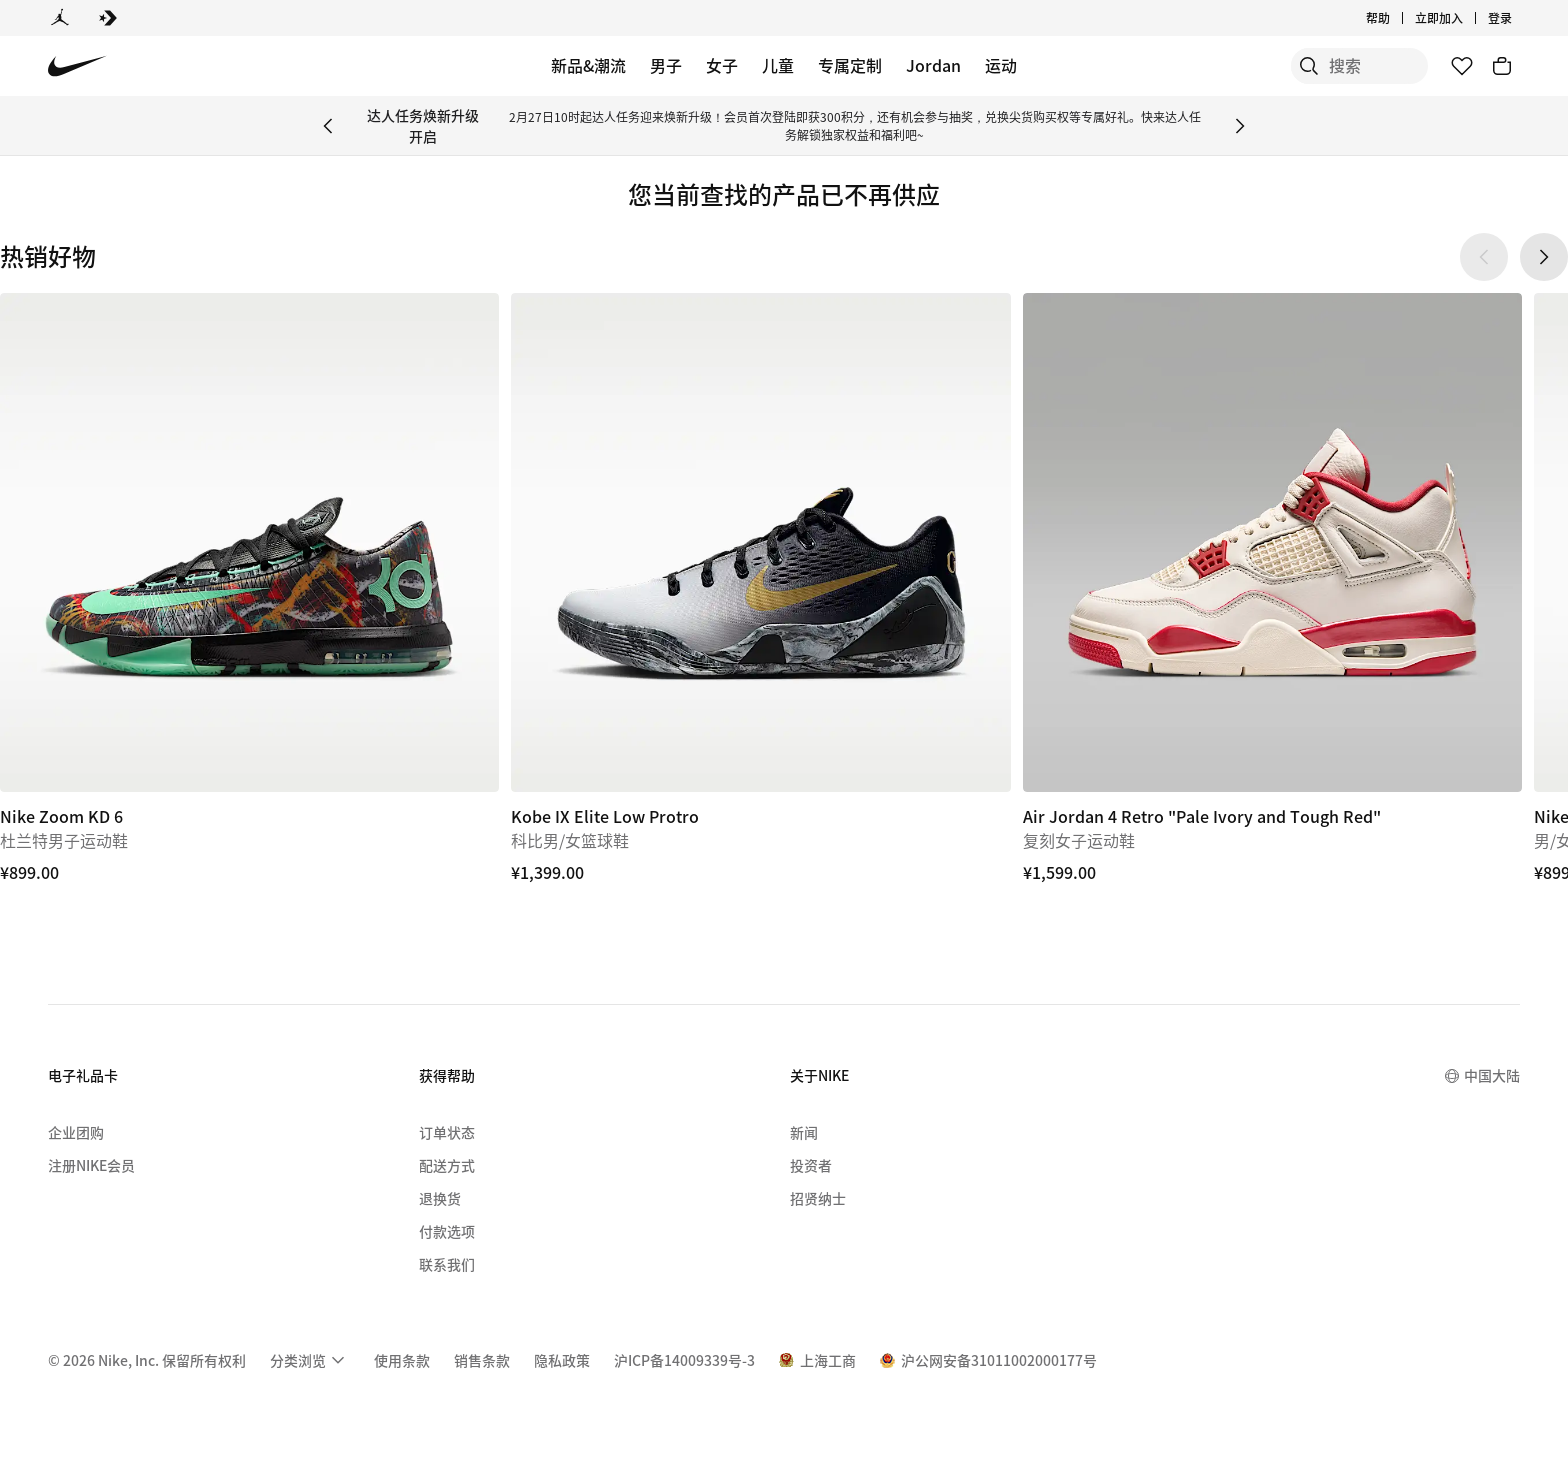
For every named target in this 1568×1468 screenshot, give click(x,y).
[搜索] (1278, 66)
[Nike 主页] (77, 66)
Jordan (933, 65)
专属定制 (850, 65)
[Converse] (108, 18)
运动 (1001, 65)
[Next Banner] (1240, 126)
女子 (722, 65)
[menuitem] (310, 1360)
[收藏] (1462, 66)
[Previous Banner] (328, 126)
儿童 (778, 65)
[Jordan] (60, 18)
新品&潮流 (588, 65)
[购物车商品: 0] (1502, 66)
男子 (666, 65)
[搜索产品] (1358, 66)
